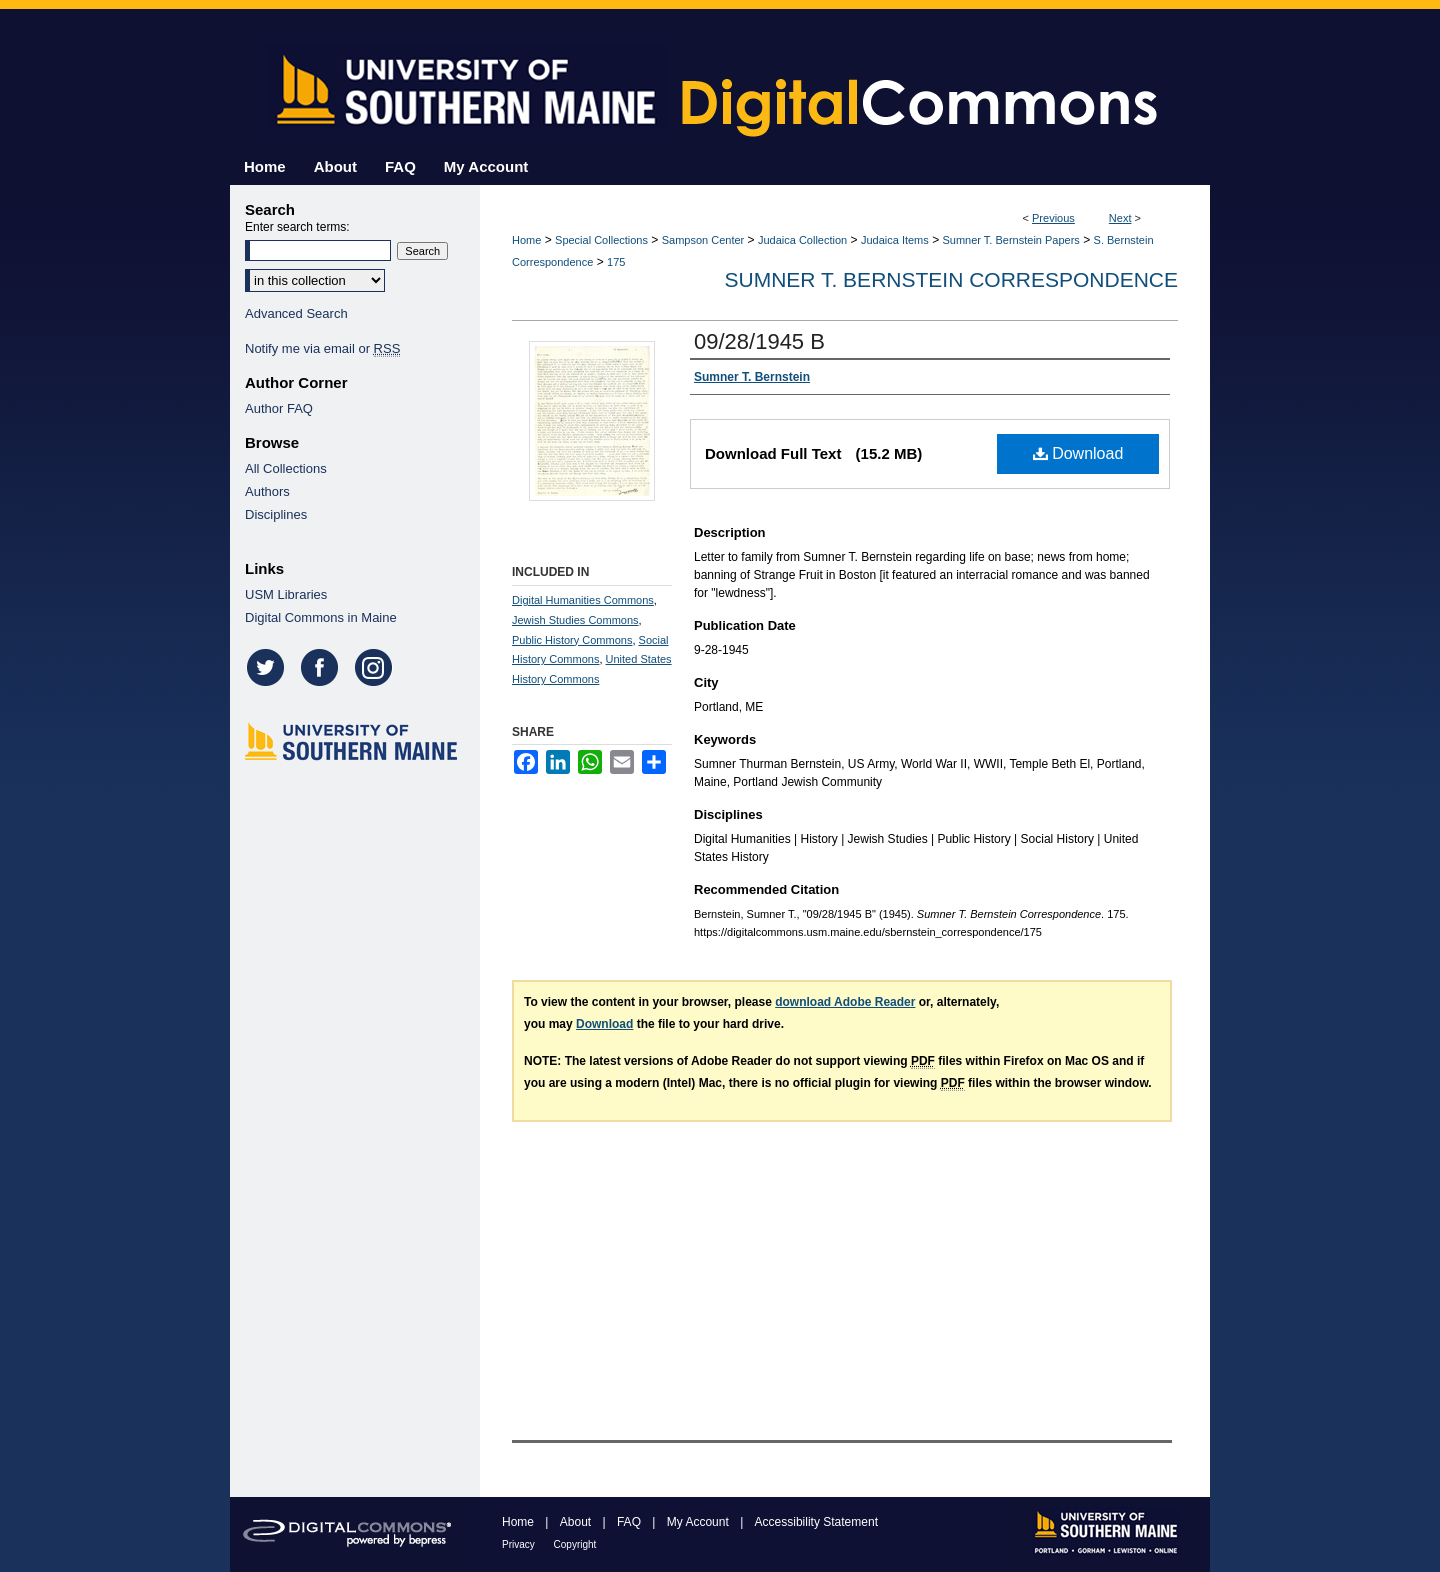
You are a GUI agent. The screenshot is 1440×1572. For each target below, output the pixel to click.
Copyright (575, 1544)
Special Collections (601, 240)
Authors (267, 491)
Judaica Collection (802, 240)
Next (1120, 218)
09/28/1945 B (759, 341)
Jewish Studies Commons (575, 620)
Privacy (520, 1544)
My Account (699, 1522)
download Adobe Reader (845, 1002)
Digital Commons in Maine (321, 617)
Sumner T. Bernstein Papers (1011, 240)
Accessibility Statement (816, 1522)
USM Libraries (286, 594)
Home (526, 240)
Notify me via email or (322, 348)
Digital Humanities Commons (583, 600)
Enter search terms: (297, 227)
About (577, 1522)
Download (1078, 453)
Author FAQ (279, 408)
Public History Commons (572, 640)
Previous (1053, 218)
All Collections (286, 468)
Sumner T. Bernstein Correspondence (951, 279)
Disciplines (276, 514)
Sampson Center (703, 240)
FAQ (630, 1522)
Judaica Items (895, 240)
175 (616, 262)
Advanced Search (296, 313)
